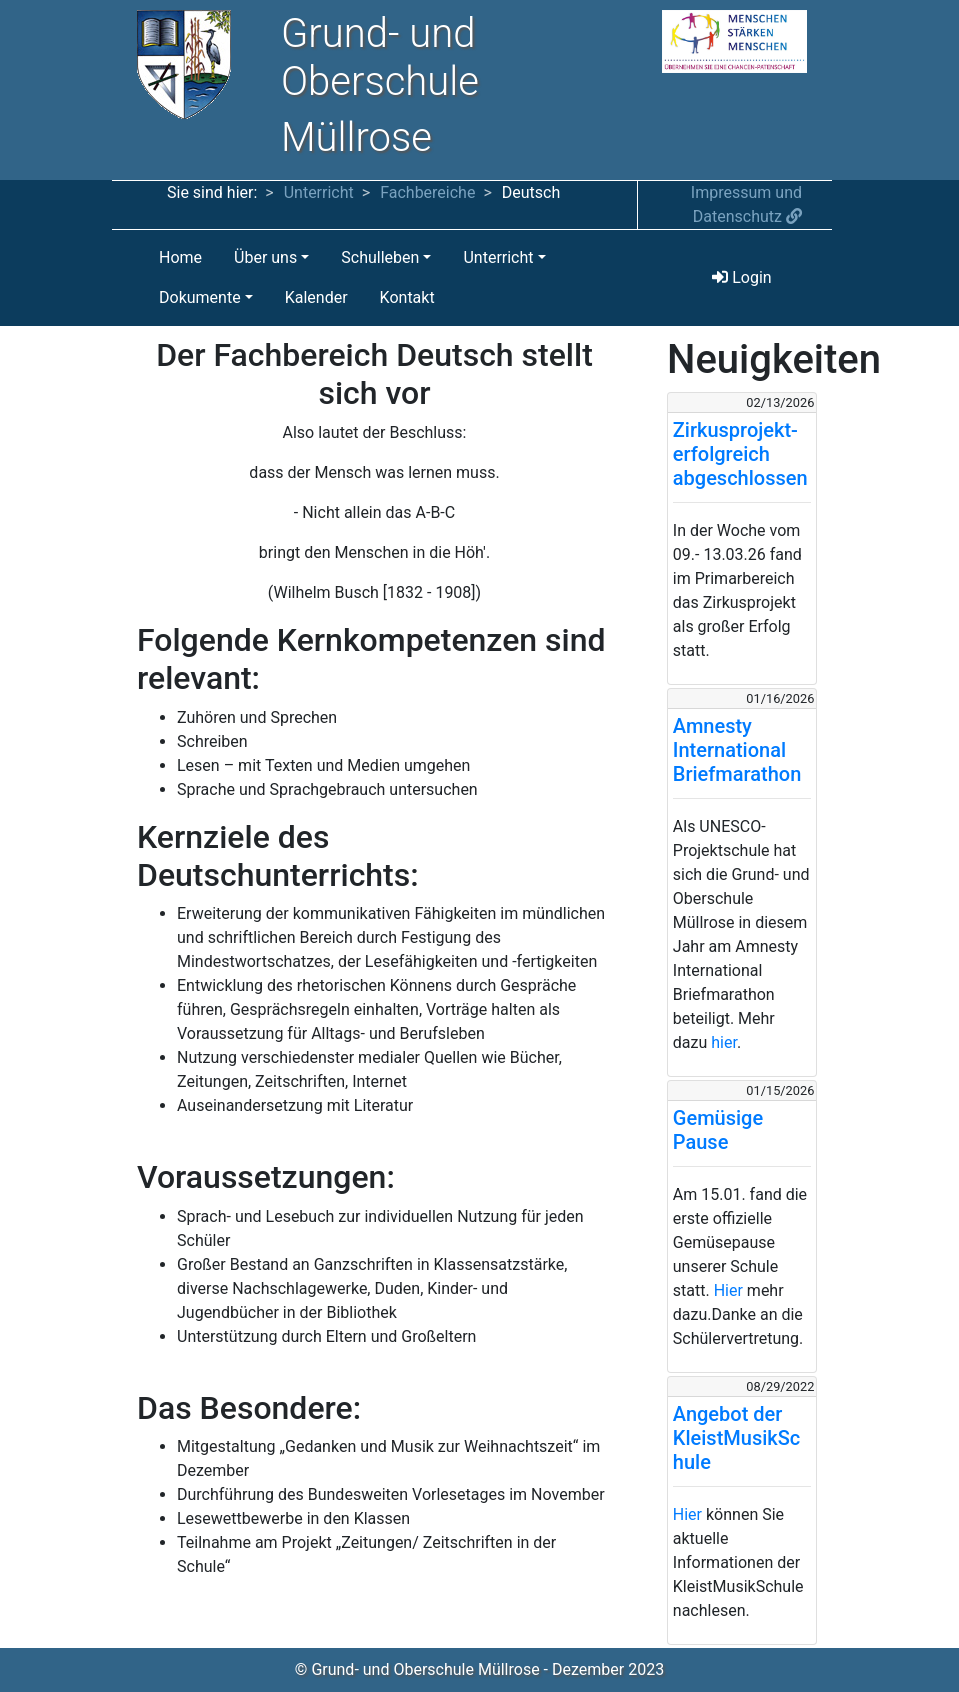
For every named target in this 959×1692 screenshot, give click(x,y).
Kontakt (407, 297)
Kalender (316, 297)
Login (741, 277)
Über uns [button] (265, 257)
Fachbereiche (427, 192)
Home (180, 257)
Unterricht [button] (498, 257)
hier (724, 1042)
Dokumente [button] (200, 297)
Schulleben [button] (380, 257)
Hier (728, 1290)
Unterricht (319, 192)
